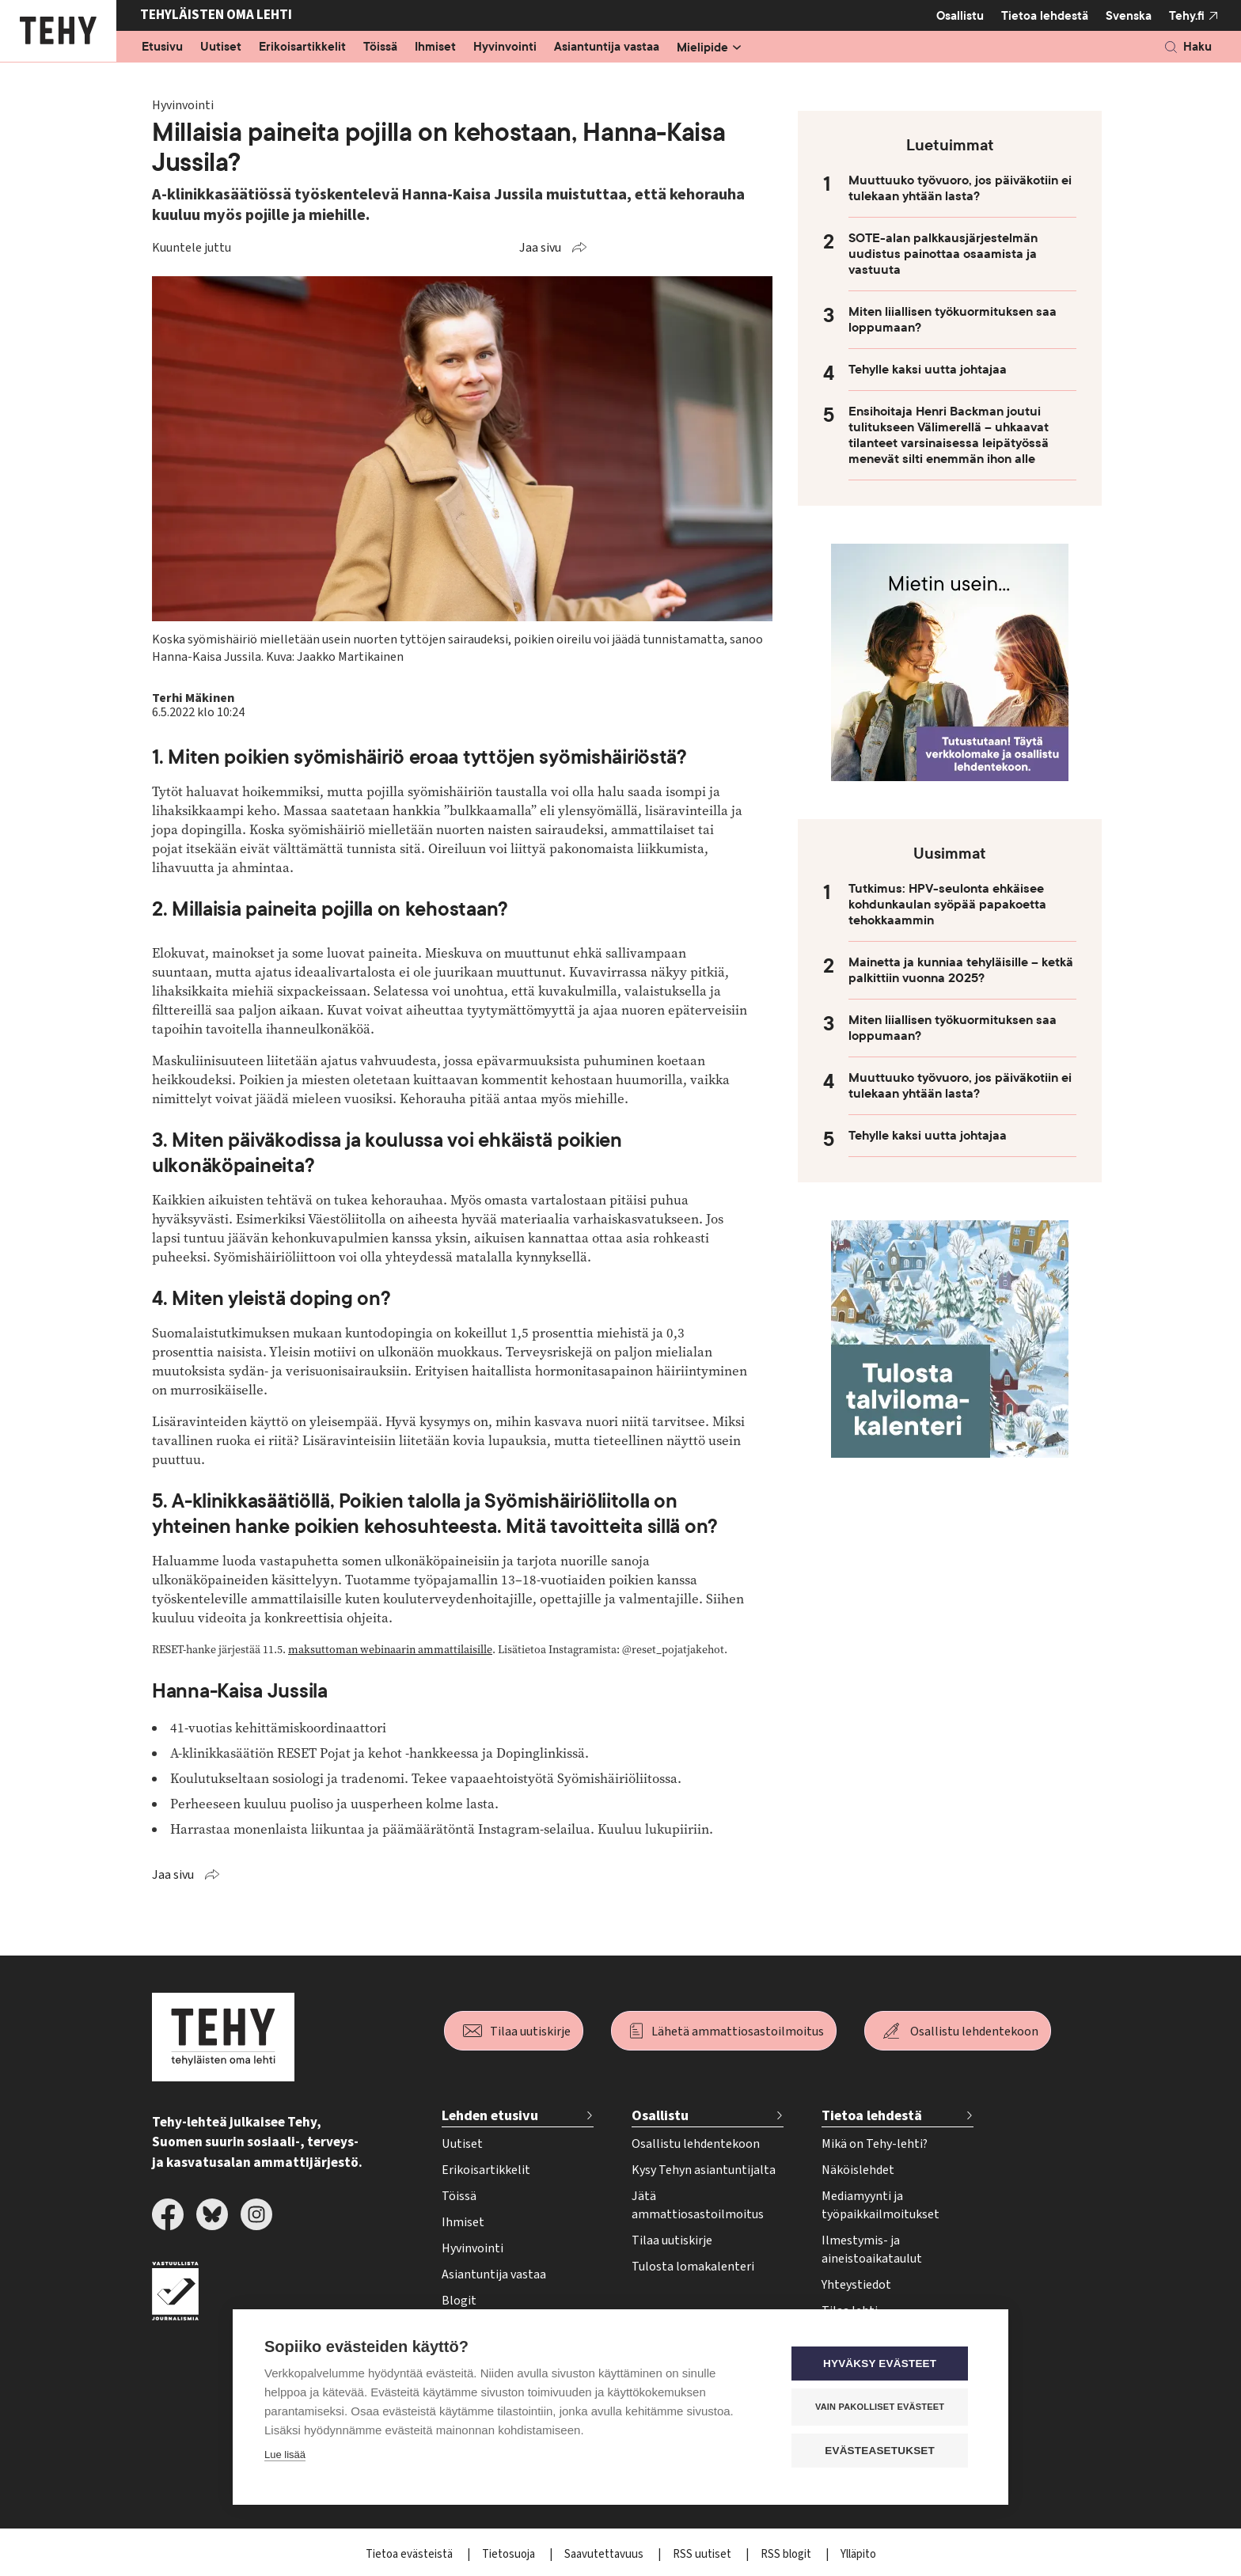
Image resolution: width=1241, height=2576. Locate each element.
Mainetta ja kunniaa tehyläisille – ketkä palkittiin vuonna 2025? (960, 970)
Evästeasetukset (881, 2450)
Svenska (1129, 16)
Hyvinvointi (505, 47)
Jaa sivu (540, 247)
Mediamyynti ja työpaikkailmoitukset (880, 2205)
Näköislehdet (858, 2170)
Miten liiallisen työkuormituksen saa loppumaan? (952, 320)
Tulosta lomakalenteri (693, 2266)
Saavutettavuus (605, 2554)
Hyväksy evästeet (881, 2363)
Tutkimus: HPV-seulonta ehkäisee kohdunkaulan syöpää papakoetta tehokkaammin (947, 904)
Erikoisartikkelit (302, 47)
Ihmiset (435, 47)
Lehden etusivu (490, 2116)
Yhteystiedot (856, 2284)
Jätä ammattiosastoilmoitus (698, 2205)
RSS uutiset (703, 2554)
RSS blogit (787, 2554)
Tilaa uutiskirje (530, 2031)
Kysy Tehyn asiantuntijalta (704, 2170)
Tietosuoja (509, 2554)
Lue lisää (285, 2454)
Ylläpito (858, 2554)
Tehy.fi (1187, 16)
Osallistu (960, 16)
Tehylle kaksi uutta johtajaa (927, 369)
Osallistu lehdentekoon (974, 2031)
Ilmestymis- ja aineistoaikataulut (872, 2249)
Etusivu (162, 47)
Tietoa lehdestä (1044, 15)
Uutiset (220, 47)
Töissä (380, 47)
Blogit (459, 2300)
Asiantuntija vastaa (606, 47)
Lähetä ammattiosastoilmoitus (737, 2031)
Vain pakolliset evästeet (881, 2406)
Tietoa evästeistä (410, 2554)
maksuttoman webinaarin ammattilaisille (390, 1649)
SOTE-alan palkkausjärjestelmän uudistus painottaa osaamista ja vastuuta (943, 254)
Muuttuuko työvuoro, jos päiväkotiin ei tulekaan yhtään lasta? (960, 188)
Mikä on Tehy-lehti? (875, 2144)
